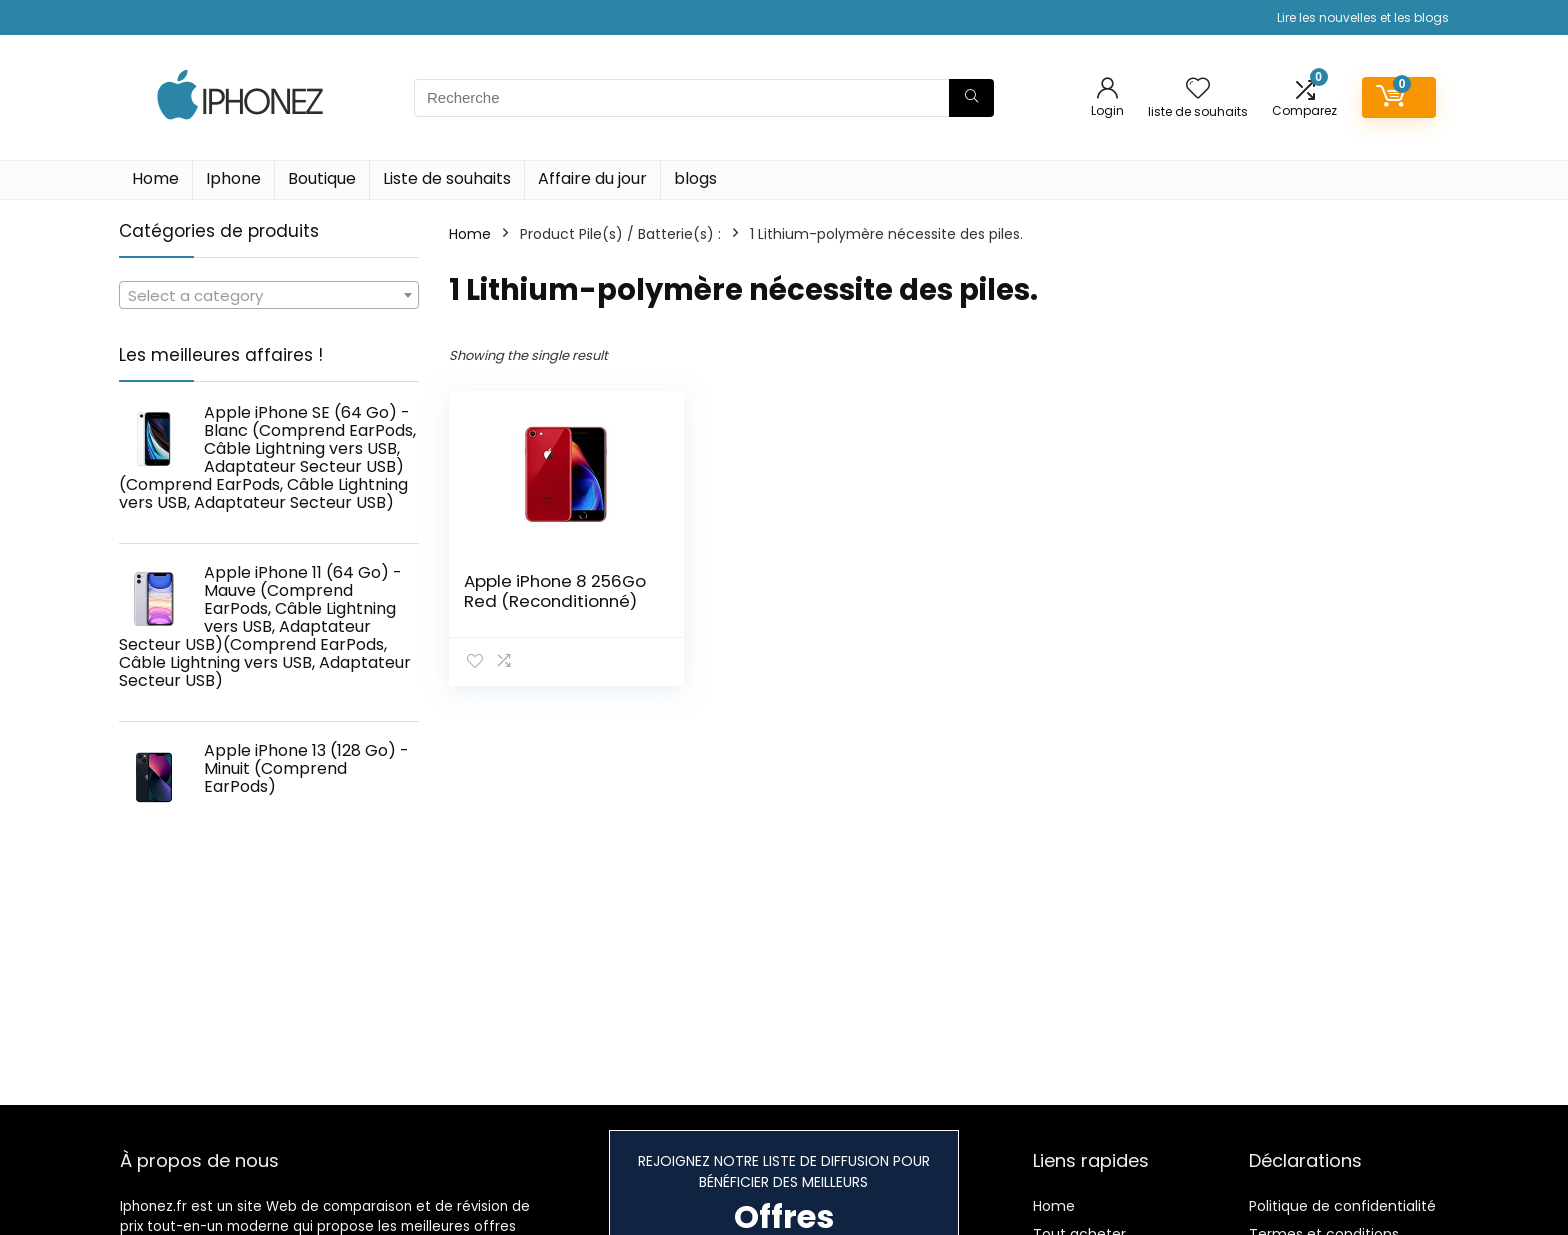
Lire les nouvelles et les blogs (1363, 17)
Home (155, 178)
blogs (695, 178)
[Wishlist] (1198, 89)
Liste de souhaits (447, 178)
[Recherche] (971, 98)
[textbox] (269, 296)
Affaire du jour (592, 178)
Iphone (233, 178)
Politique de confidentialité (1342, 1206)
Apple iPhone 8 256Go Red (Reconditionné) (555, 591)
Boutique (322, 178)
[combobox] (269, 295)
